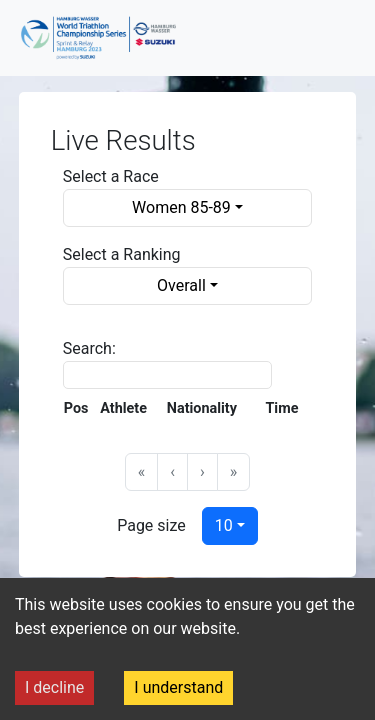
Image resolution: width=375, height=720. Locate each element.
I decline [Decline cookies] (54, 687)
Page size (151, 525)
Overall (181, 285)
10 (224, 525)
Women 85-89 (181, 207)
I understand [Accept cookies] (178, 687)
